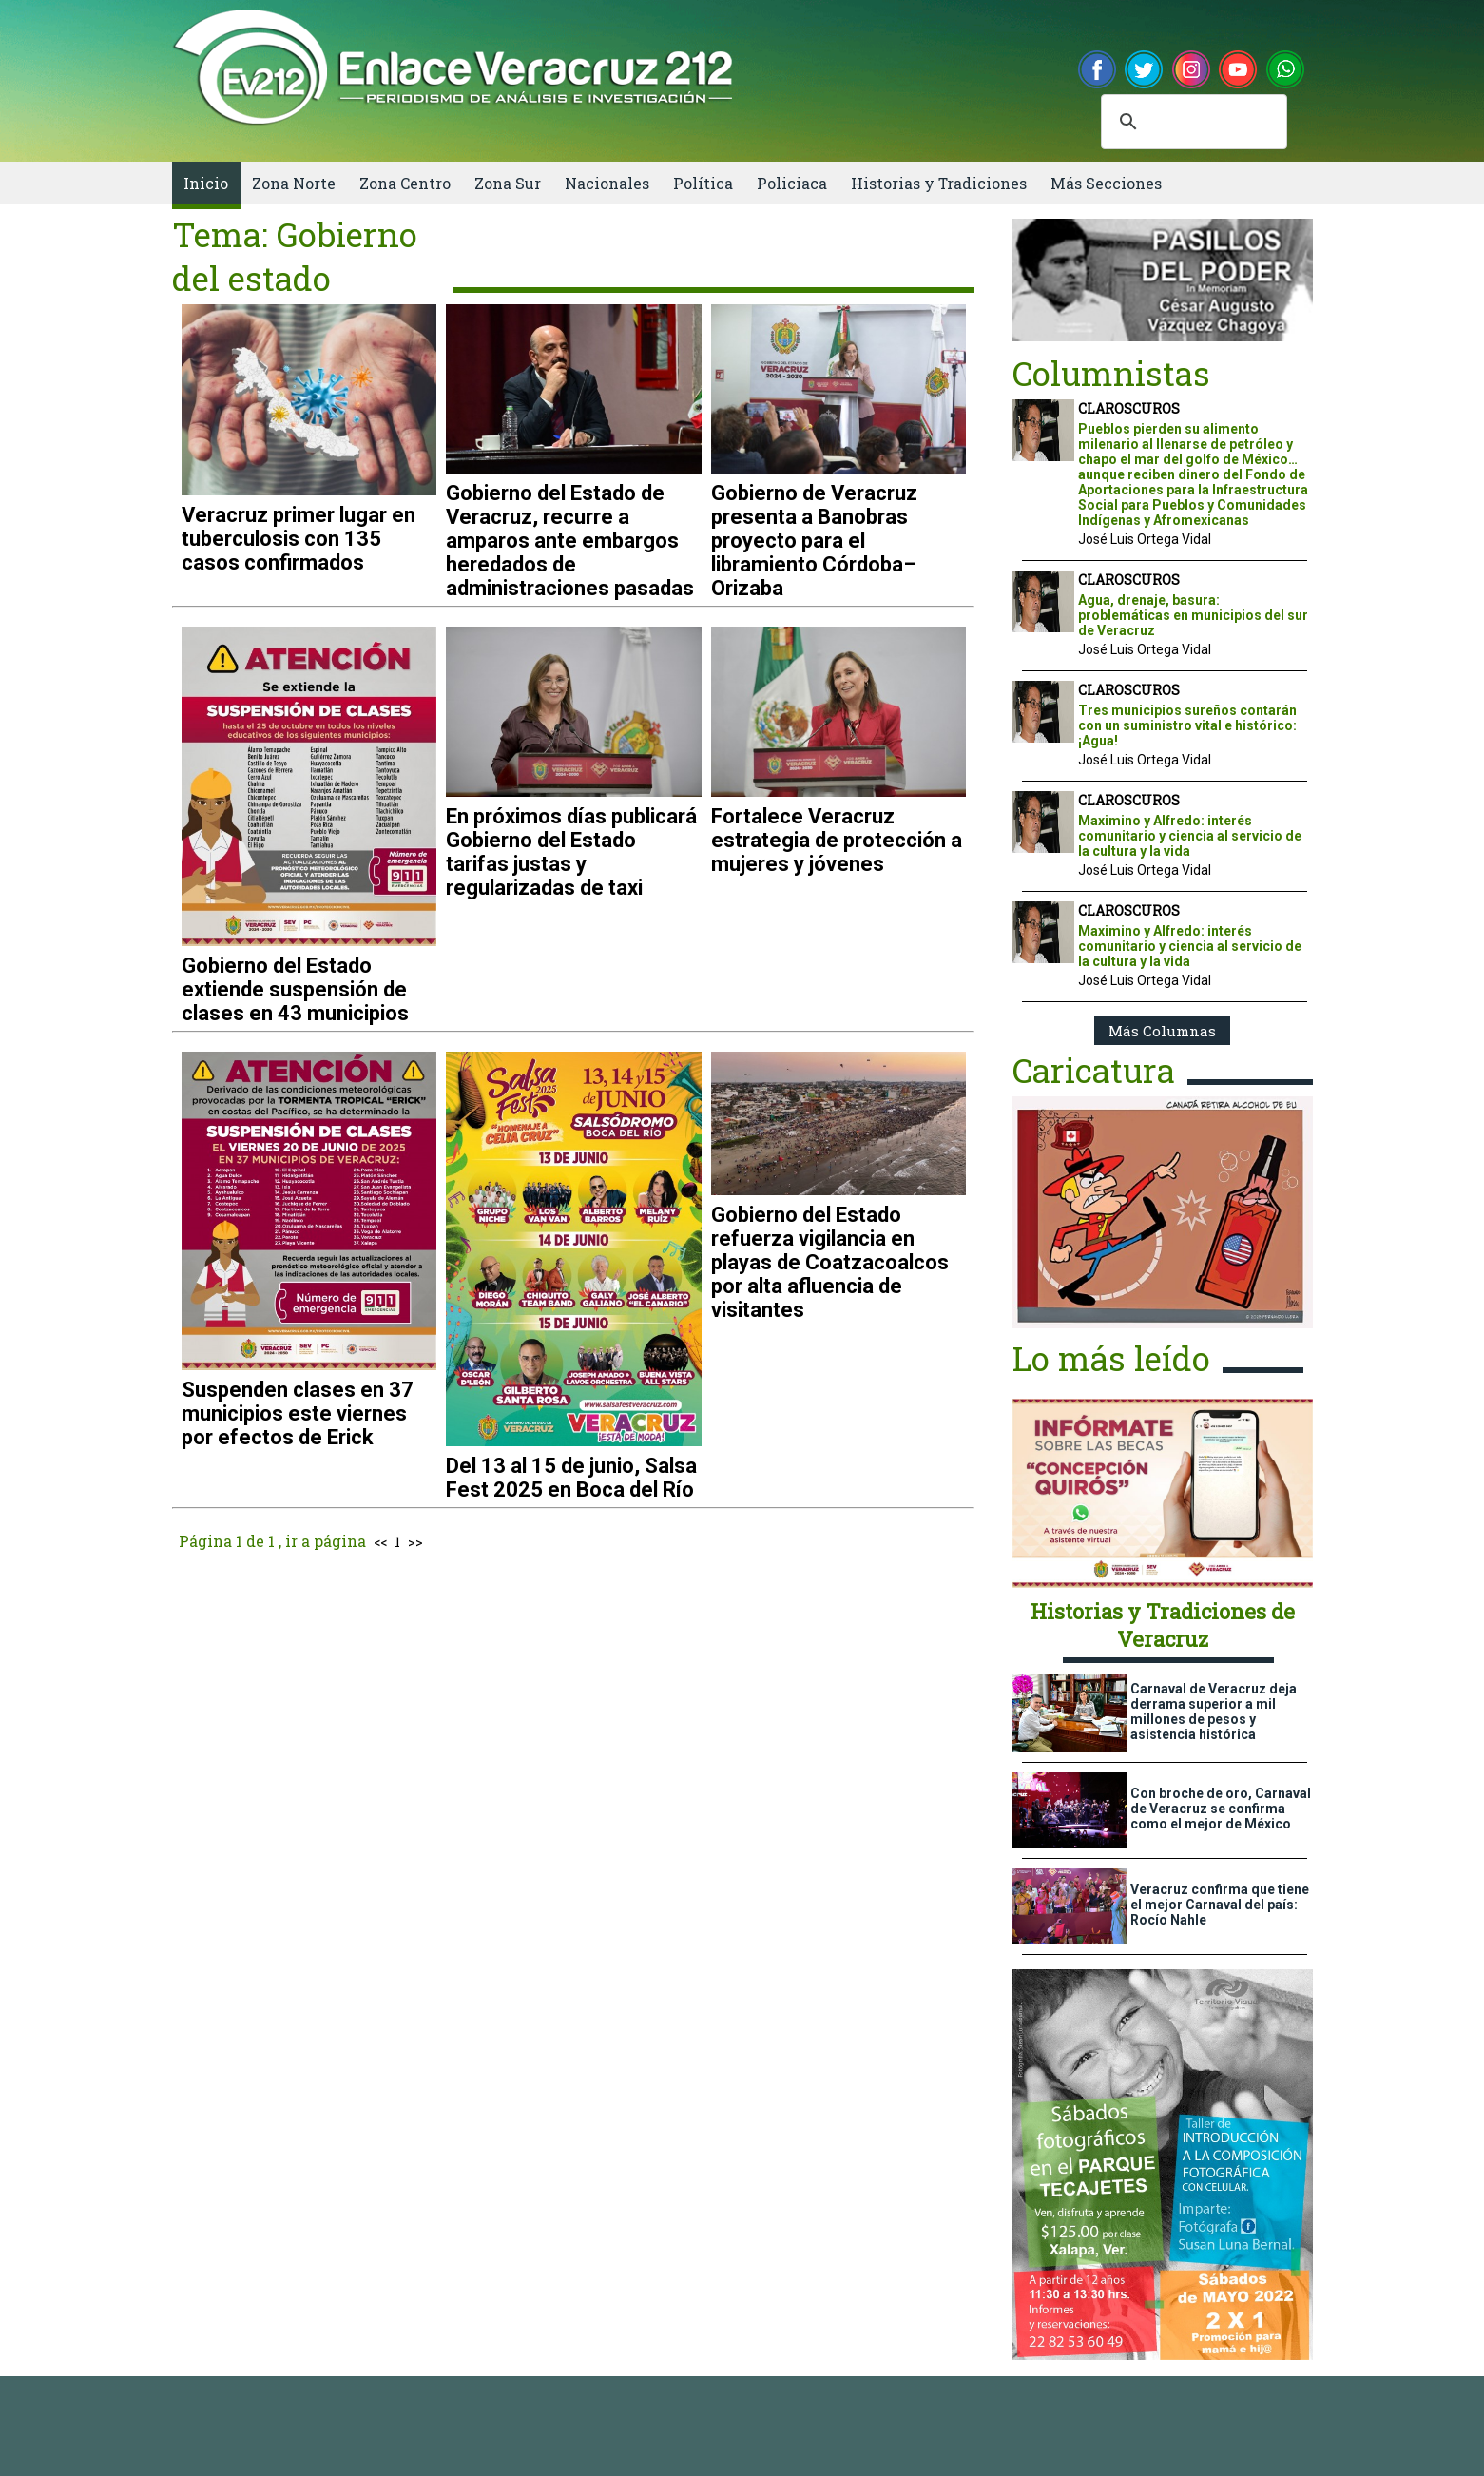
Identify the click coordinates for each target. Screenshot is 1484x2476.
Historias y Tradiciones (939, 183)
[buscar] (1191, 121)
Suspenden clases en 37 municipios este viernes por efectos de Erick (298, 1413)
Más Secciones (1106, 183)
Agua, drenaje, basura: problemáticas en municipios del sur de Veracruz (1193, 615)
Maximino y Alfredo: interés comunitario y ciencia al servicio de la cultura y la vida (1189, 836)
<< (380, 1542)
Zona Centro (405, 183)
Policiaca (792, 183)
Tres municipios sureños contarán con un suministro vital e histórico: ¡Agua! (1187, 725)
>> (415, 1542)
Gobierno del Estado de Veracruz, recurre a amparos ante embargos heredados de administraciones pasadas (570, 540)
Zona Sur (507, 183)
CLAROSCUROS (1129, 408)
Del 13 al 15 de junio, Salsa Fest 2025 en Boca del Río (571, 1477)
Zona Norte (294, 183)
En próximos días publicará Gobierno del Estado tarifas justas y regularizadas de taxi (571, 851)
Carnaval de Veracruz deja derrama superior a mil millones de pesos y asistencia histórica (1213, 1711)
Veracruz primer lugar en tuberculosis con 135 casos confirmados (298, 538)
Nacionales (607, 183)
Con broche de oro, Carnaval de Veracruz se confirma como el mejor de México (1220, 1808)
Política (703, 183)
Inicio (205, 183)
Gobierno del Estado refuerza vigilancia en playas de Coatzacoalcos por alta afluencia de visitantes (830, 1262)
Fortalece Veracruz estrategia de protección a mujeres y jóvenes (836, 840)
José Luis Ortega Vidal (1144, 539)
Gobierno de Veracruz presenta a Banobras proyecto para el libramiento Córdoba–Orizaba (814, 540)
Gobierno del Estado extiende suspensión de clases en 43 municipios (295, 989)
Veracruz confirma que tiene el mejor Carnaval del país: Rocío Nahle (1219, 1904)
